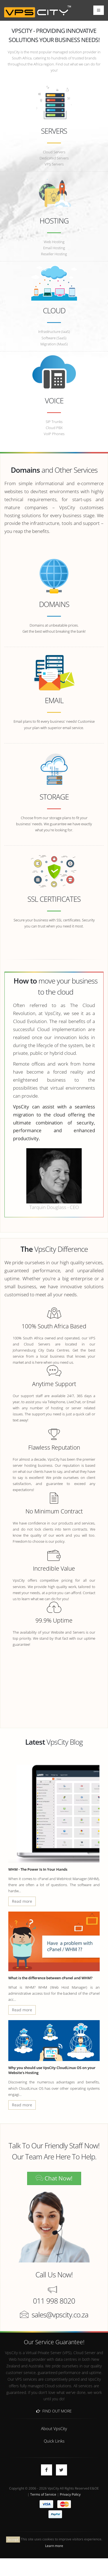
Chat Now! (54, 2178)
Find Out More (54, 2411)
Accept (13, 2539)
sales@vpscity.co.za (60, 2315)
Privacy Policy (70, 2494)
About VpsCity (54, 2428)
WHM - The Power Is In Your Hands (37, 1869)
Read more (22, 1901)
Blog (76, 1742)
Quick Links (54, 2441)
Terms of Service (43, 2494)
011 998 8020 (54, 2301)
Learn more (54, 2545)
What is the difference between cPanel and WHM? (50, 1977)
